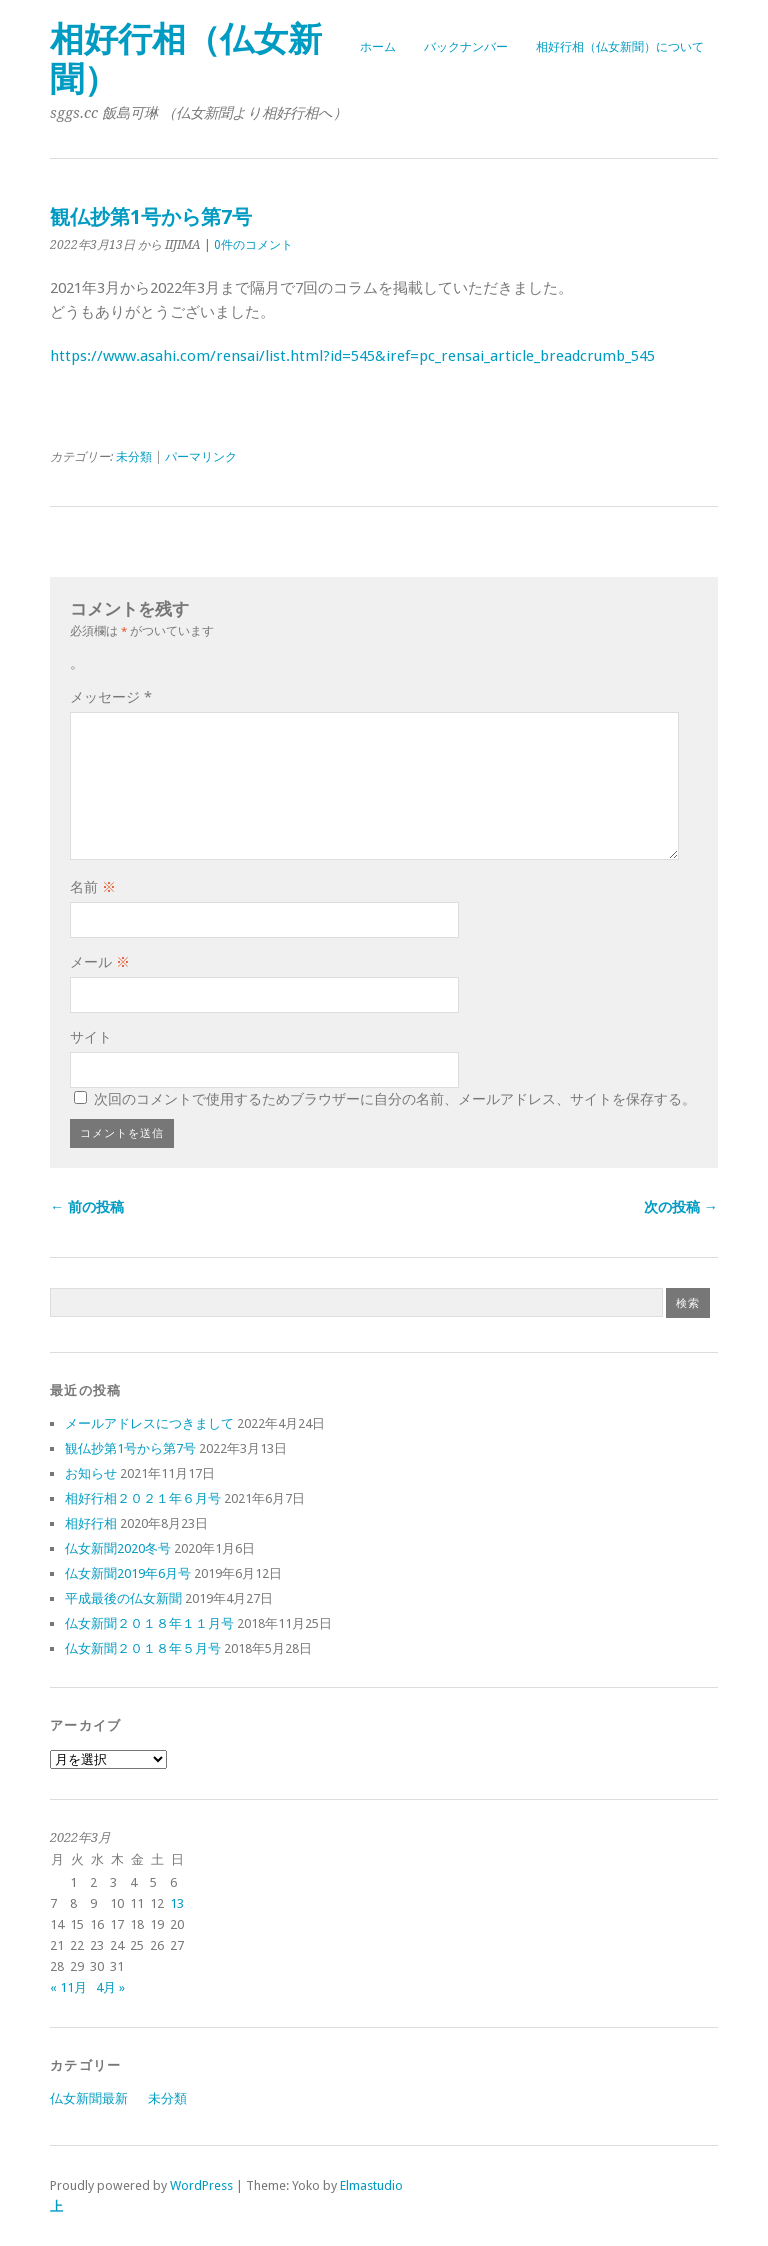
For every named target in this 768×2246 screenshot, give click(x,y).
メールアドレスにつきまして (149, 1423)
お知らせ (91, 1473)
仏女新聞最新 (89, 2098)
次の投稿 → (681, 1207)
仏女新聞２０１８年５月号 (143, 1648)
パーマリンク (201, 457)
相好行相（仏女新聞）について (620, 47)
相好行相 (91, 1523)
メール (100, 962)
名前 (93, 887)
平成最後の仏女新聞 (123, 1598)
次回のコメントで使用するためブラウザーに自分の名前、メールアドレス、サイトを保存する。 (395, 1099)
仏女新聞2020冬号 (118, 1548)
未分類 (134, 457)
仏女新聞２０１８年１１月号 (149, 1623)
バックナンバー (466, 47)
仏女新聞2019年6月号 (128, 1573)
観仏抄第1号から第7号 (130, 1448)
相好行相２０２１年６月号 (143, 1498)
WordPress (201, 2185)
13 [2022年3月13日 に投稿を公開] (177, 1903)
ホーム (378, 47)
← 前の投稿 (87, 1207)
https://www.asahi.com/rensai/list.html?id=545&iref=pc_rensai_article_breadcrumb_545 (352, 356)
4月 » (110, 1987)
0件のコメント (253, 245)
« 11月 (68, 1987)
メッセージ (111, 697)
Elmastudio (371, 2185)
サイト (91, 1037)
